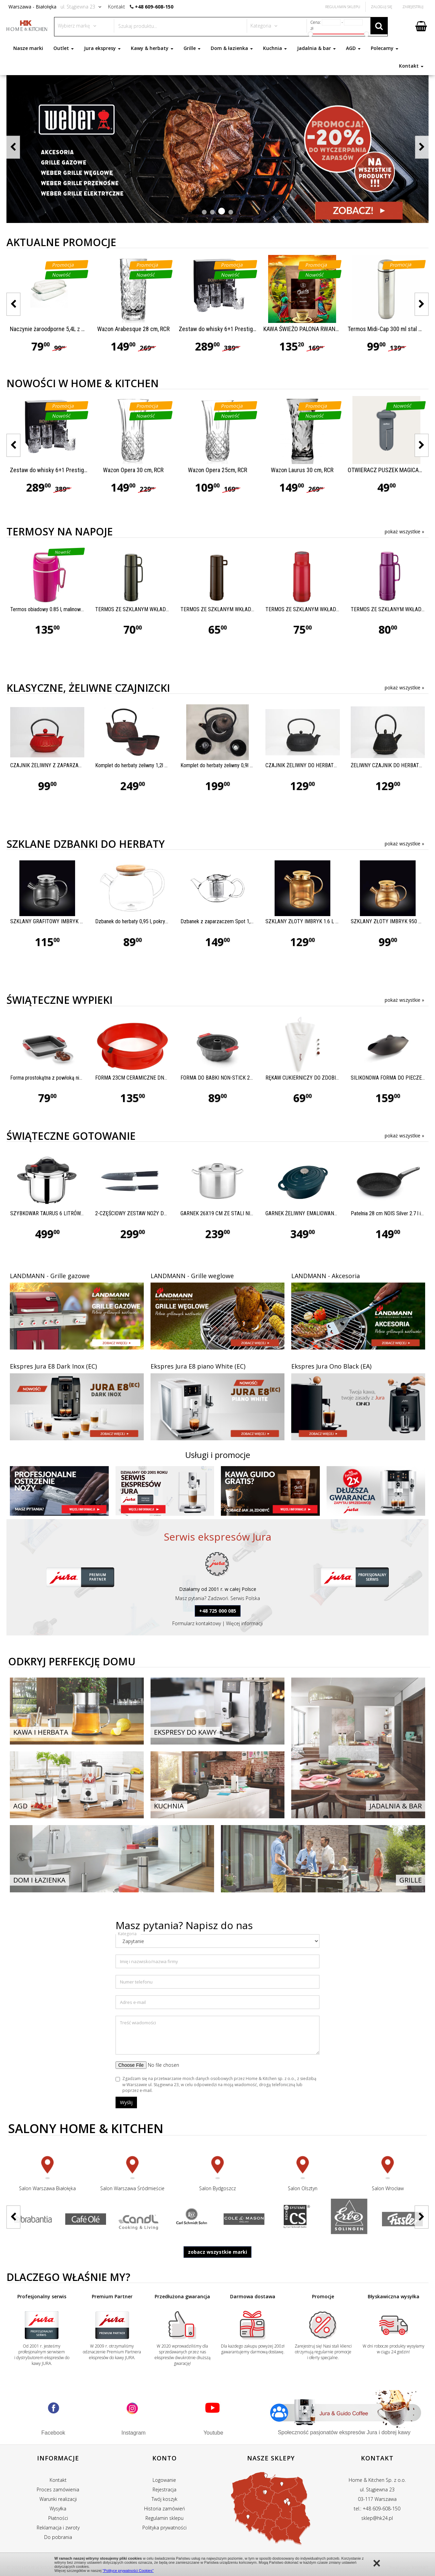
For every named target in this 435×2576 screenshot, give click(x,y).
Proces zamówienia (58, 2489)
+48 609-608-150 (154, 6)
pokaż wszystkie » (404, 531)
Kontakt (411, 66)
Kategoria (127, 1934)
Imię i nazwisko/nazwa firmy (149, 1961)
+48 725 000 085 (217, 1611)
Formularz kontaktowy (196, 1623)
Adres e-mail (133, 2002)
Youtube (213, 2433)
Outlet (63, 48)
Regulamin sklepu (164, 2518)
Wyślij (126, 2102)
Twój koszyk (164, 2499)
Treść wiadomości (138, 2023)
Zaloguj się (381, 6)
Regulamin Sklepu (342, 6)
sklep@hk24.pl (377, 2518)
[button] (204, 212)
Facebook (53, 2433)
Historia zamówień (164, 2508)
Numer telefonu (136, 1982)
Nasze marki (28, 48)
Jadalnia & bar (316, 48)
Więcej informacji (244, 1623)
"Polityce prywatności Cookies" (128, 2571)
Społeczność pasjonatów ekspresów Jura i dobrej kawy (344, 2432)
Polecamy (384, 48)
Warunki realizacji (58, 2499)
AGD (353, 48)
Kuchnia (275, 48)
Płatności (58, 2518)
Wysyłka (58, 2508)
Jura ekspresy (102, 48)
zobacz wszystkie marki (217, 2252)
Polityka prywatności (164, 2527)
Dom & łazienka (232, 48)
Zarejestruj (412, 6)
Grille (192, 48)
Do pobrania (58, 2537)
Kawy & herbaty (152, 48)
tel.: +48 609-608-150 (377, 2508)
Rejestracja (164, 2489)
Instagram (133, 2433)
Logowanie (164, 2480)
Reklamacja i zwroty (58, 2527)
